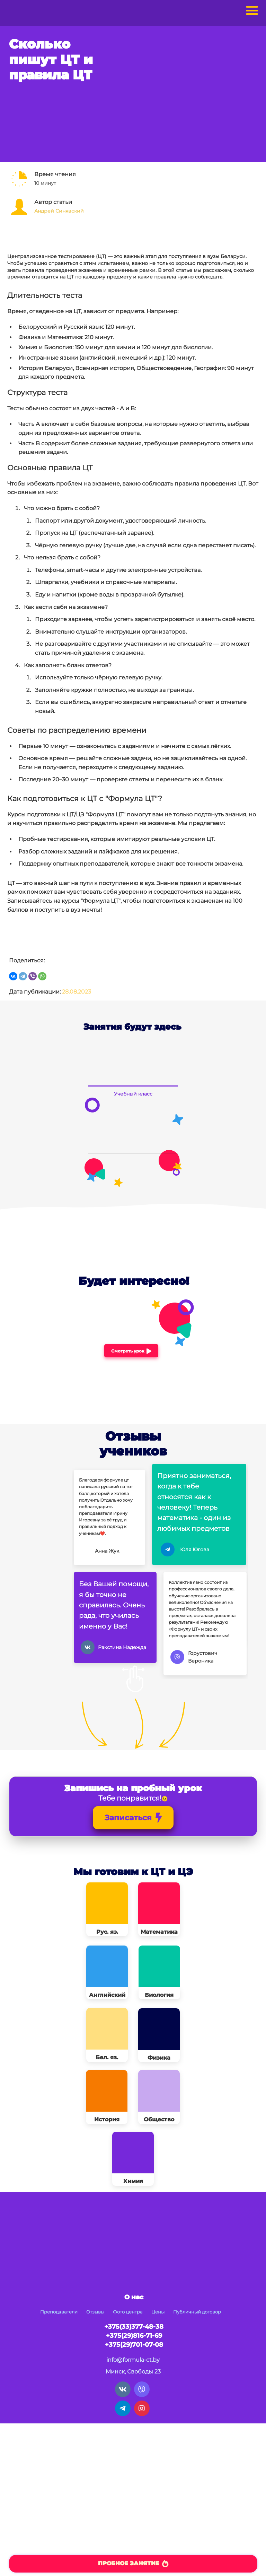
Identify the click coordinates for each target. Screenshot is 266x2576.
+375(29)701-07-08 (134, 2345)
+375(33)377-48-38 (133, 2326)
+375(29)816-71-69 (134, 2335)
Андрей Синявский (59, 211)
